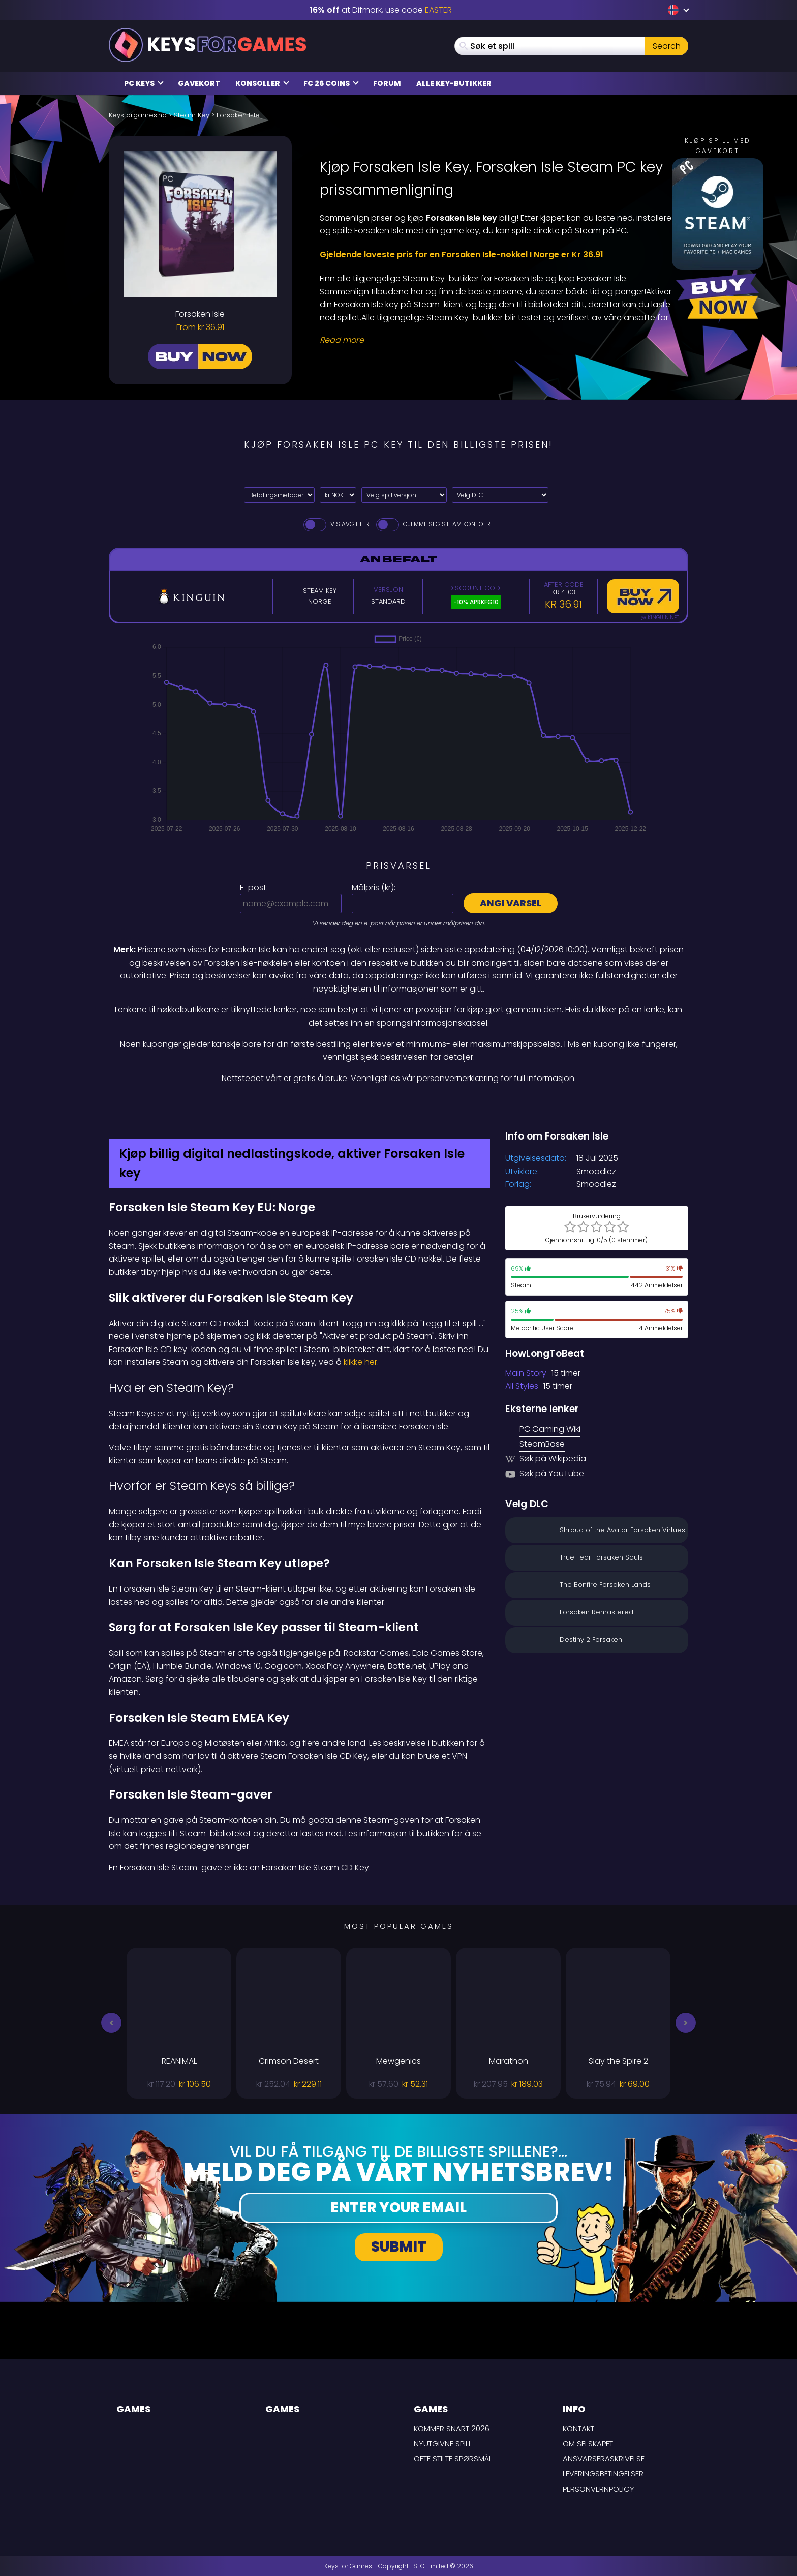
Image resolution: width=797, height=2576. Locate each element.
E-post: (254, 887)
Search (667, 46)
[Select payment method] (279, 495)
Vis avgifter (336, 524)
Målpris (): (373, 887)
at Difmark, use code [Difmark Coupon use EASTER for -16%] (381, 10)
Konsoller (262, 83)
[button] (111, 2023)
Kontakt (578, 2428)
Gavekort (199, 83)
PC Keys (144, 83)
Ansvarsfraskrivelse (604, 2458)
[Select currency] (338, 495)
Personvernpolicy (598, 2488)
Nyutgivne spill (443, 2443)
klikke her (360, 1362)
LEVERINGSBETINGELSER (603, 2473)
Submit (398, 2247)
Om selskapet (588, 2443)
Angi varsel (510, 902)
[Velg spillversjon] (404, 495)
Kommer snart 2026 (451, 2428)
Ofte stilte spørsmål (453, 2458)
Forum (387, 83)
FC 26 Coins (331, 83)
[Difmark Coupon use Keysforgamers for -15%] (398, 1106)
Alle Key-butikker (454, 83)
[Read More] (498, 340)
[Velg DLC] (500, 495)
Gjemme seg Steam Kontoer (433, 524)
